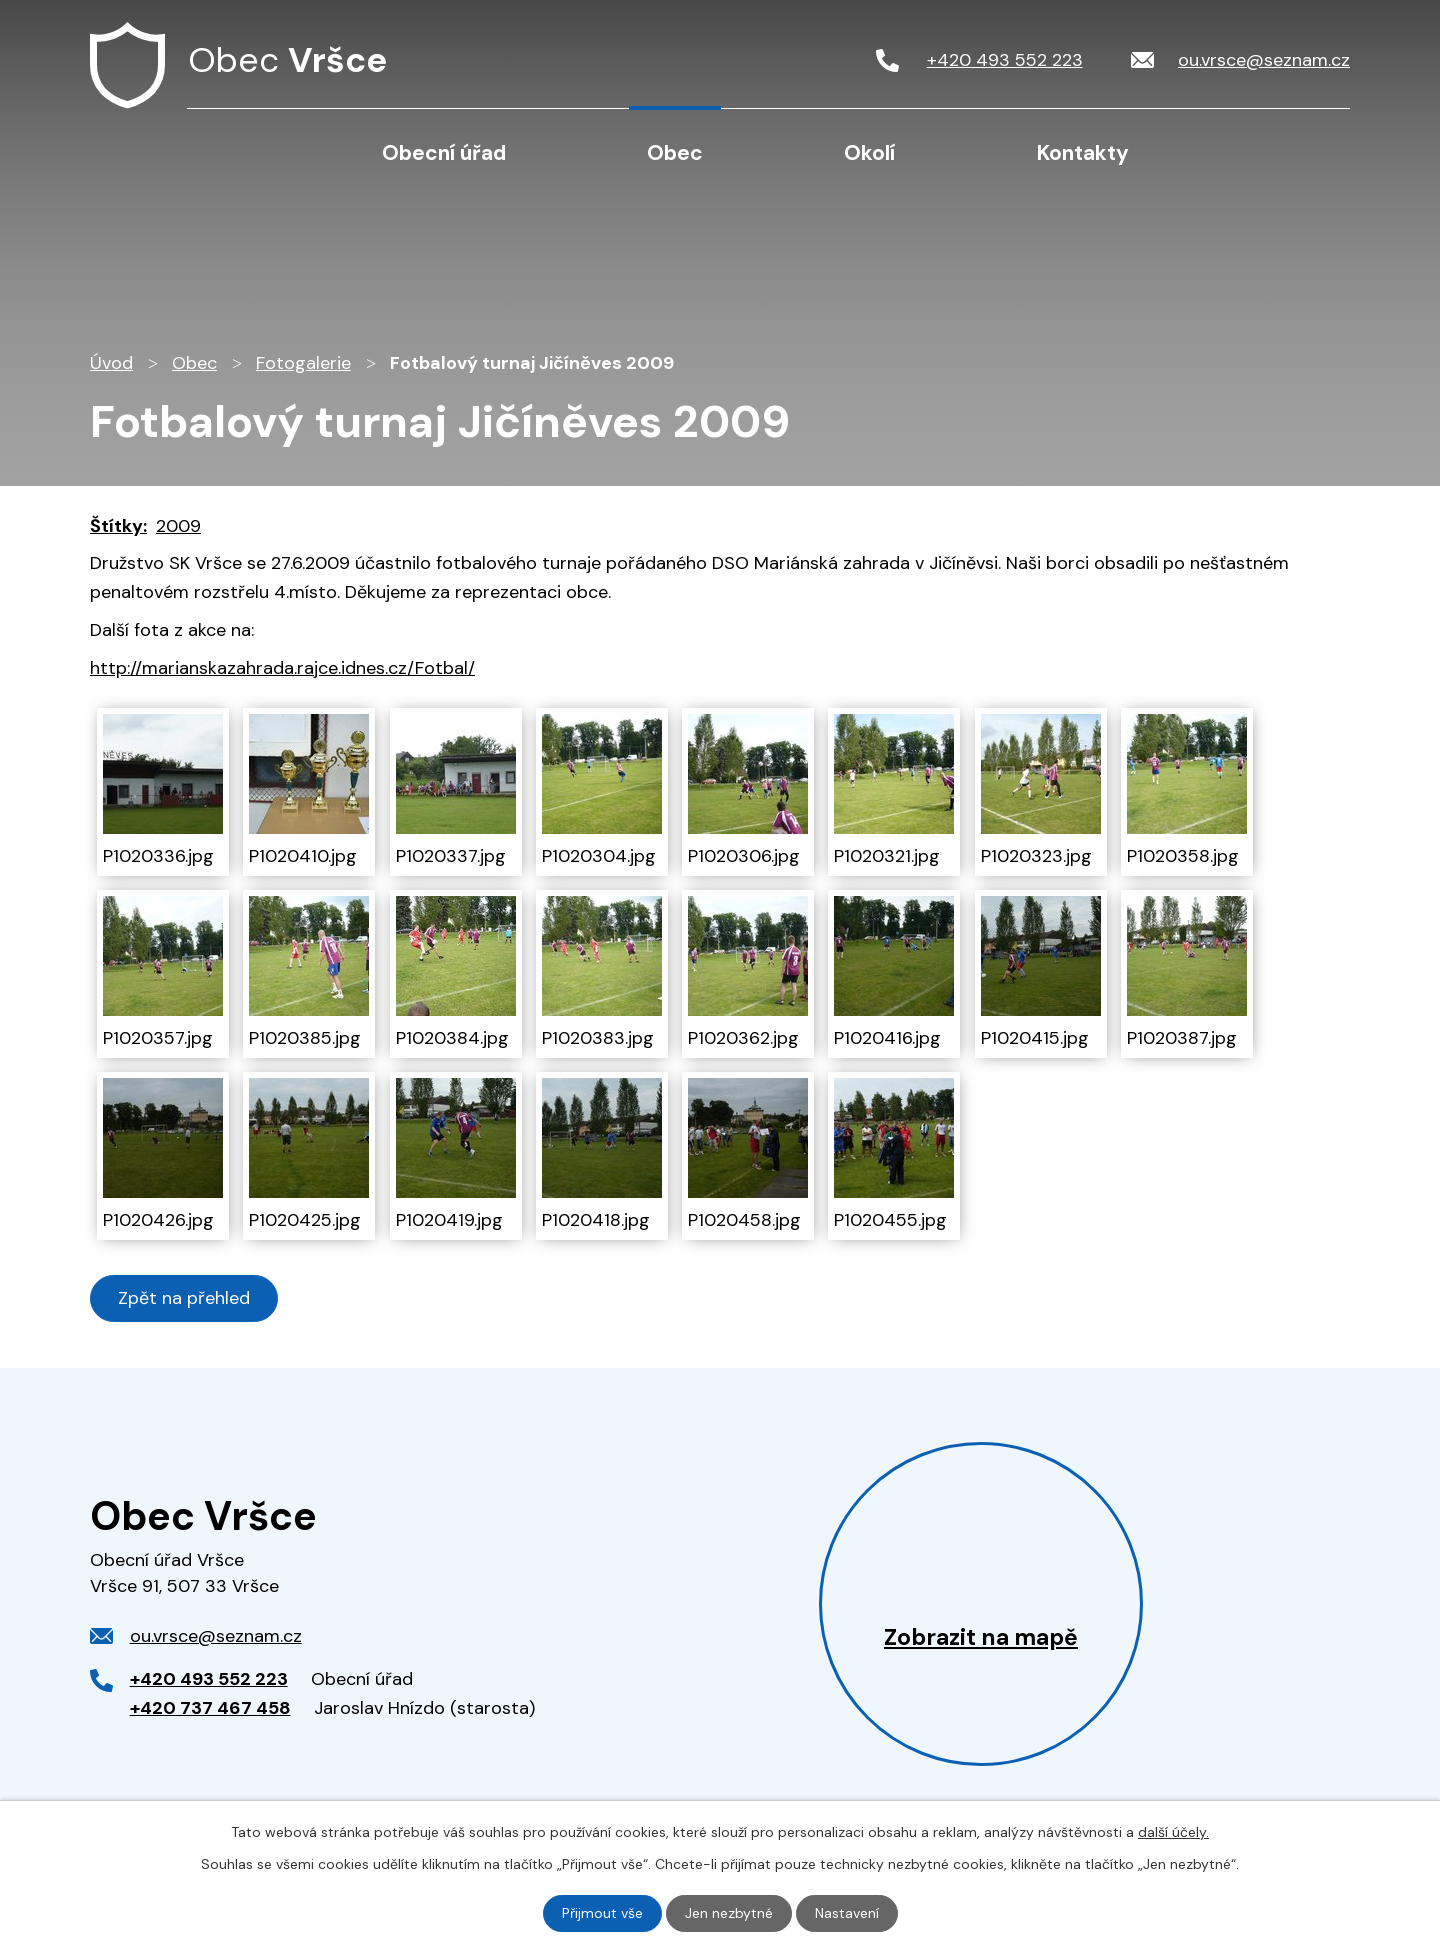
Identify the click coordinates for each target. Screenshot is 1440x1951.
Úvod (241, 152)
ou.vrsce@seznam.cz (216, 1636)
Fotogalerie (303, 363)
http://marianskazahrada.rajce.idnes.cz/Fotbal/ (282, 668)
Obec (675, 153)
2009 (178, 526)
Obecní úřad (444, 153)
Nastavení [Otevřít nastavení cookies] (847, 1913)
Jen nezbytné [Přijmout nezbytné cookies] (729, 1913)
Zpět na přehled (184, 1298)
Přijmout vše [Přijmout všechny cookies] (602, 1913)
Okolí (869, 153)
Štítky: (118, 526)
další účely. (1173, 1832)
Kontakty (1083, 153)
